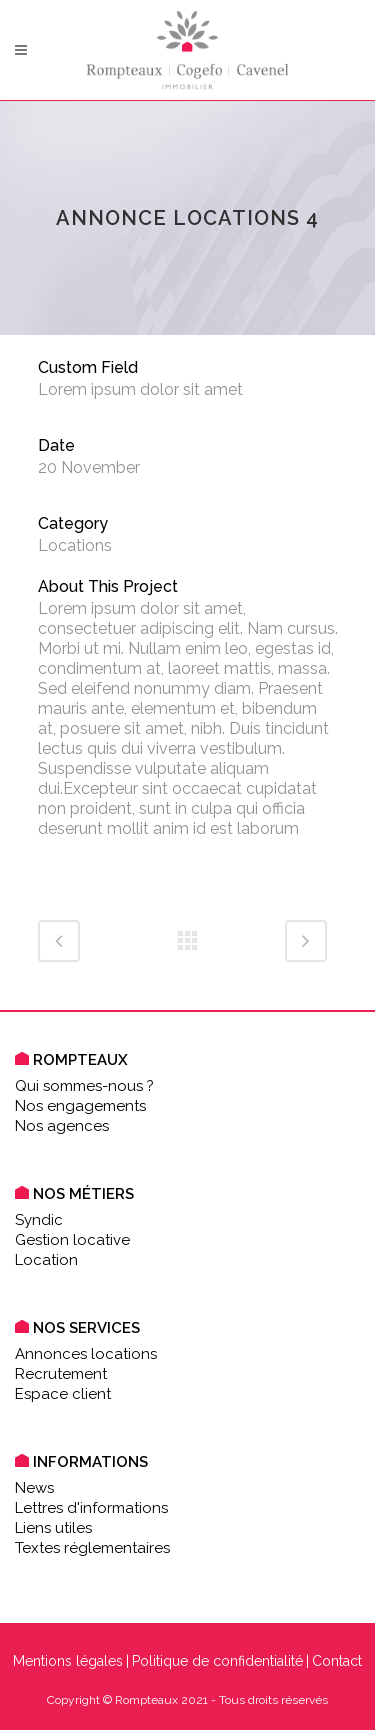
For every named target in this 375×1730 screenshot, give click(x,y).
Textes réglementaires (92, 1548)
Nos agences (62, 1126)
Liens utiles (53, 1528)
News (34, 1488)
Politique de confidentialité (217, 1661)
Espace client (63, 1394)
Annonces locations (86, 1354)
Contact (337, 1661)
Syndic (39, 1220)
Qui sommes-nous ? (84, 1086)
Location (46, 1260)
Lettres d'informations (91, 1508)
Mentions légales (68, 1661)
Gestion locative (72, 1240)
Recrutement (61, 1374)
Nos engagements (80, 1106)
